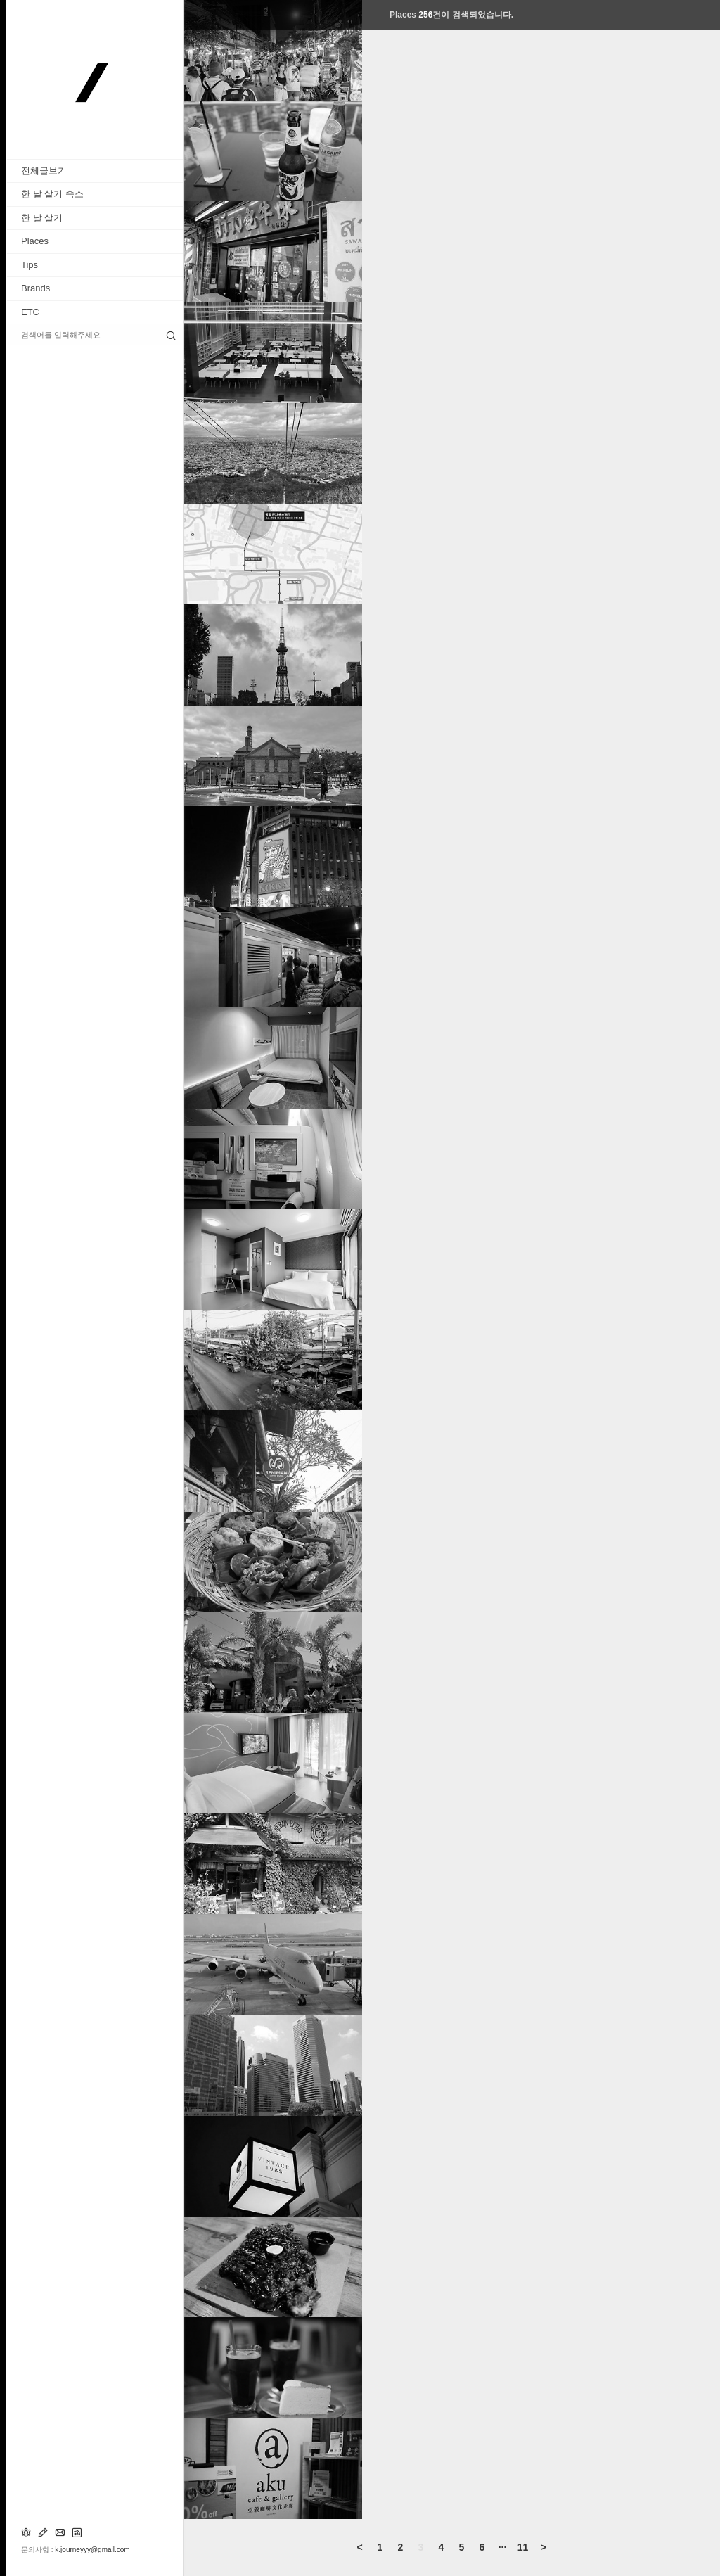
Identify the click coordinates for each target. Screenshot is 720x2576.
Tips (29, 265)
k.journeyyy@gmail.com (92, 2549)
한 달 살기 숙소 (52, 194)
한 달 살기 (42, 217)
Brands (35, 288)
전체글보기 (44, 170)
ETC (30, 312)
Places (35, 241)
